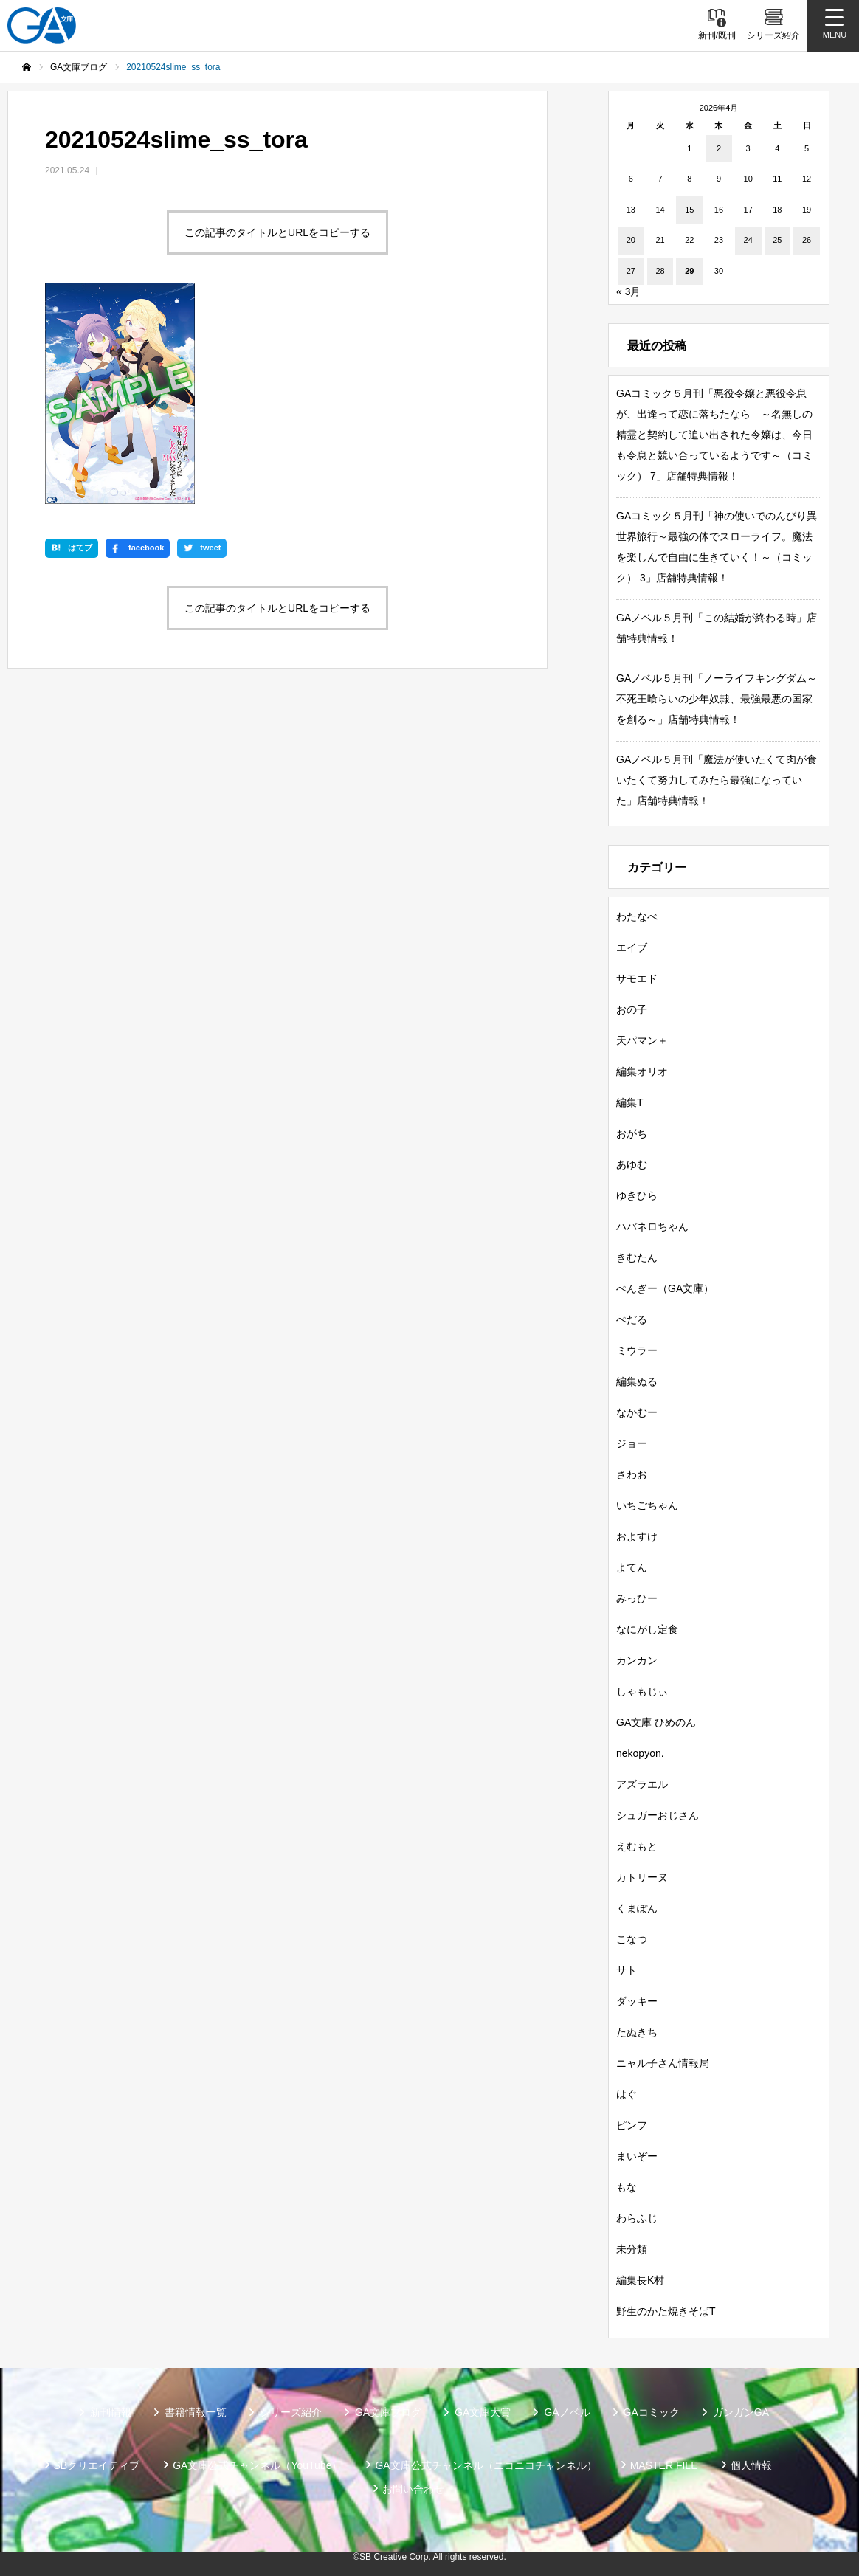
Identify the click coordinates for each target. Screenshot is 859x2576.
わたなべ (637, 916)
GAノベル (567, 2412)
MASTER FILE (664, 2465)
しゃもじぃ (642, 1691)
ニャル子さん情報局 (662, 2063)
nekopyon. (640, 1753)
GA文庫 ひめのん (656, 1722)
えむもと (637, 1846)
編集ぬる (637, 1381)
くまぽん (637, 1908)
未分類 (631, 2249)
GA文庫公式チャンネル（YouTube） (257, 2465)
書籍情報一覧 (196, 2412)
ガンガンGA (741, 2412)
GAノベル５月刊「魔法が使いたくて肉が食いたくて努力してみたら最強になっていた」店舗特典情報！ (716, 780)
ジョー (631, 1443)
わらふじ (637, 2218)
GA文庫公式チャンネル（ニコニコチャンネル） (485, 2465)
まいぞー (637, 2156)
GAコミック (652, 2412)
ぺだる (631, 1319)
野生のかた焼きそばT (666, 2311)
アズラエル (642, 1784)
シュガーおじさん (657, 1815)
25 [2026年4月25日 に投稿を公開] (777, 239)
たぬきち (637, 2032)
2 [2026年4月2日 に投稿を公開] (719, 148)
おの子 (631, 1009)
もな (626, 2187)
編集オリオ (642, 1071)
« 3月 (628, 291)
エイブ (631, 947)
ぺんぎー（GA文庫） (665, 1288)
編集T (630, 1102)
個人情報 (751, 2465)
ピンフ (631, 2125)
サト (626, 1970)
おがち (631, 1133)
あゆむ (631, 1164)
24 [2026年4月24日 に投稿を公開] (748, 239)
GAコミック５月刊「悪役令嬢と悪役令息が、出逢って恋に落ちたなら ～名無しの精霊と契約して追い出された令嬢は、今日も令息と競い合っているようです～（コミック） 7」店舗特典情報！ (714, 434)
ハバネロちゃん (652, 1226)
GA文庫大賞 (483, 2412)
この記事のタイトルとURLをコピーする (277, 232)
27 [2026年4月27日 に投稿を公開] (631, 270)
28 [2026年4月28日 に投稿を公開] (659, 270)
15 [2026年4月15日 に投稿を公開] (689, 209)
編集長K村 (640, 2280)
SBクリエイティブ (97, 2465)
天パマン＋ (642, 1040)
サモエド (637, 978)
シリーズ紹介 (291, 2412)
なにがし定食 (647, 1629)
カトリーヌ (642, 1877)
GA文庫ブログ (388, 2412)
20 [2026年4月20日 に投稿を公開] (631, 239)
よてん (631, 1567)
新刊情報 (110, 2412)
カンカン (637, 1660)
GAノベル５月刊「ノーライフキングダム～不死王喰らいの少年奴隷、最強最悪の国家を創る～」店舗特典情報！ (716, 698)
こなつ (631, 1939)
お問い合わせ (413, 2489)
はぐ (626, 2094)
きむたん (637, 1257)
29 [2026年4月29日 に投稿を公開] (689, 270)
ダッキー (637, 2001)
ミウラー (637, 1350)
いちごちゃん (647, 1505)
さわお (631, 1474)
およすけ (637, 1536)
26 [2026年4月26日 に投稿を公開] (806, 239)
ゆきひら (637, 1195)
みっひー (637, 1598)
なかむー (637, 1412)
